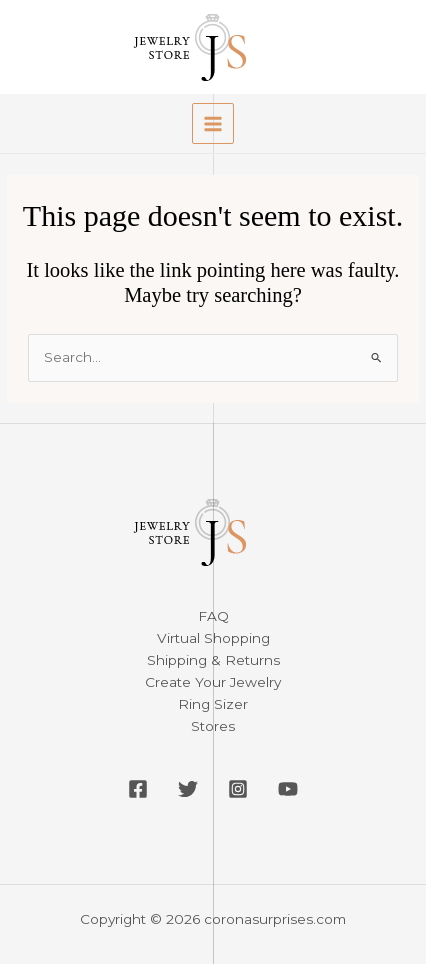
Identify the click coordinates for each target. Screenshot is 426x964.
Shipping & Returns (213, 660)
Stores (213, 726)
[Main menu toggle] (212, 123)
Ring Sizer (213, 704)
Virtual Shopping (213, 638)
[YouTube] (288, 789)
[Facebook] (138, 789)
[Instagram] (238, 789)
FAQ (213, 616)
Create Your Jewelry (213, 682)
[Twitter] (188, 789)
